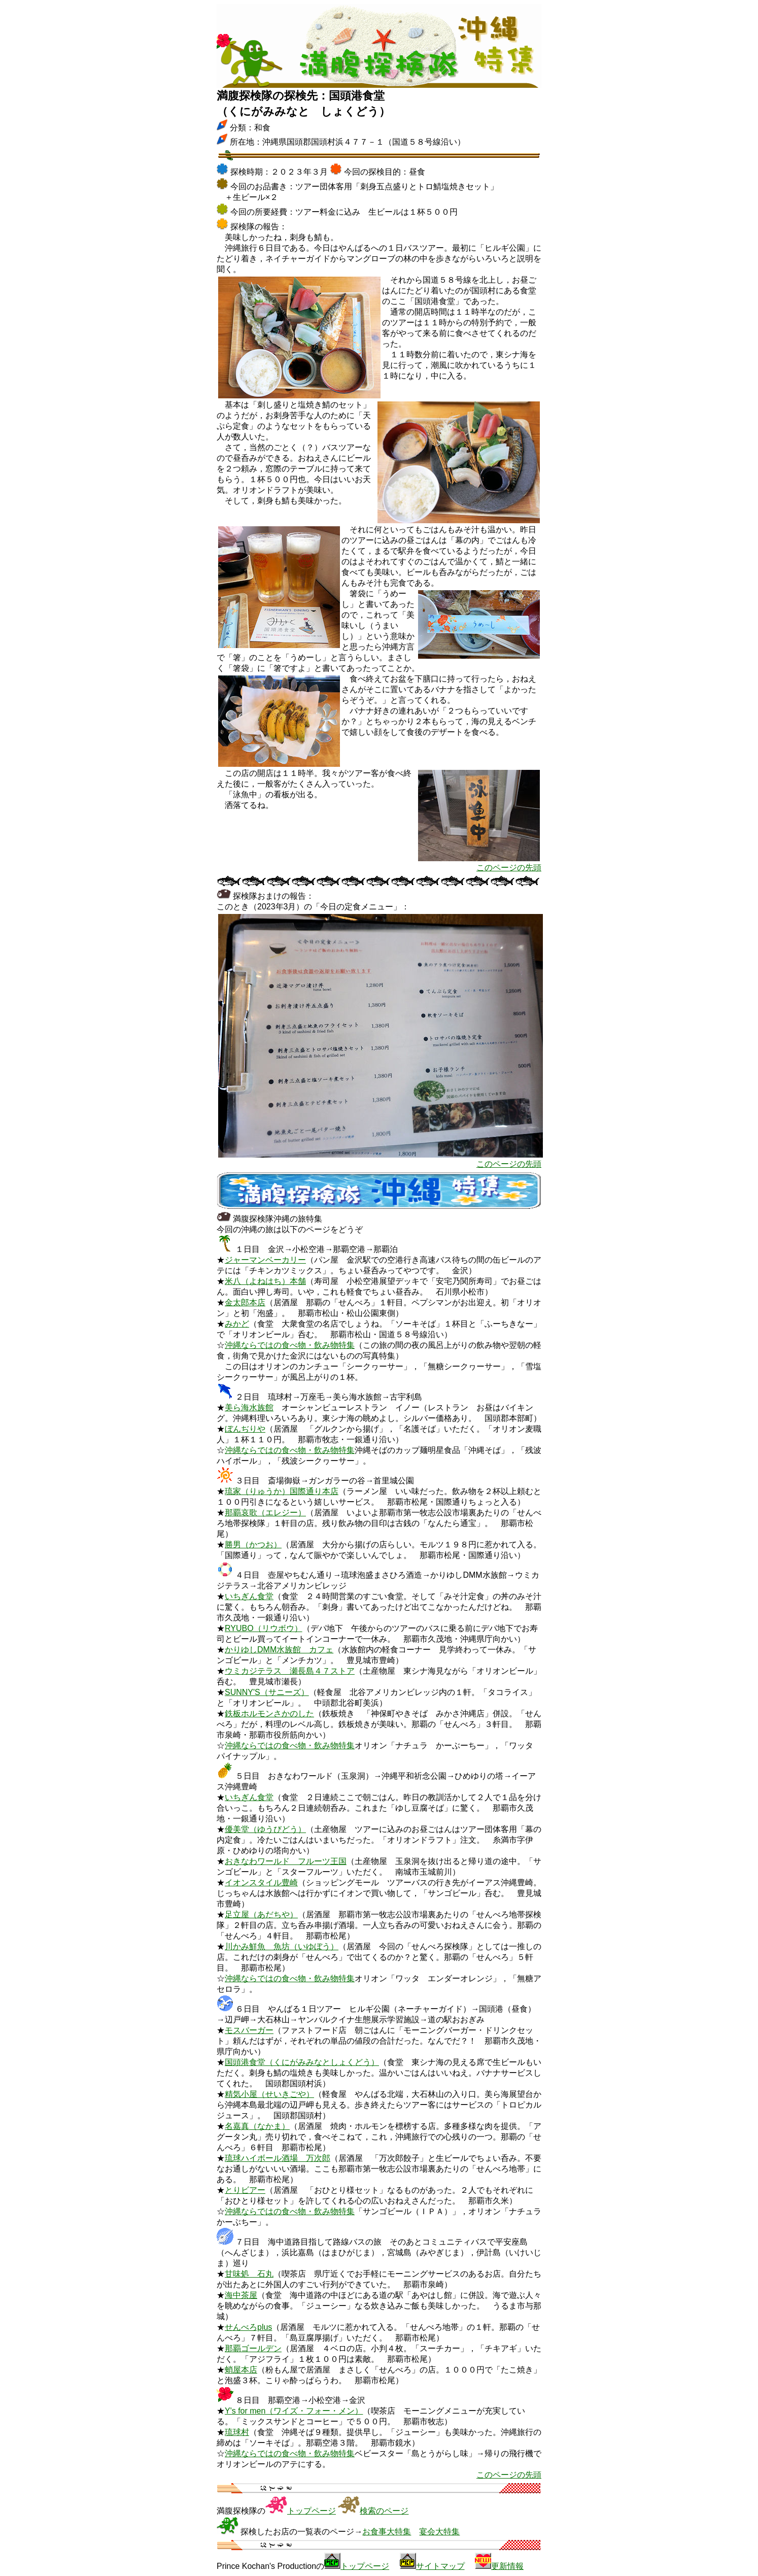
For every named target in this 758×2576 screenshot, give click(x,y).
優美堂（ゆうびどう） (265, 1829)
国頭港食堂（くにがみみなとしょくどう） (302, 2062)
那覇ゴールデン (253, 2348)
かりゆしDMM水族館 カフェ (279, 1649)
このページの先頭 (508, 867)
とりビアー (245, 2190)
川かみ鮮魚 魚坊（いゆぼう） (281, 1946)
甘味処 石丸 (249, 2273)
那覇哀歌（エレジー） (265, 1512)
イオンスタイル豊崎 (261, 1882)
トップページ (311, 2510)
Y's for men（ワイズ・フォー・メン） (294, 2410)
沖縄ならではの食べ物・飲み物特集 (290, 1345)
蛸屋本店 (241, 2369)
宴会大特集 (439, 2531)
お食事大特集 (386, 2531)
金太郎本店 (245, 1302)
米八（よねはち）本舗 (265, 1281)
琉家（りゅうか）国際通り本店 (281, 1491)
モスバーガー (249, 2030)
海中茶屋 (241, 2295)
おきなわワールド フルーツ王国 (286, 1861)
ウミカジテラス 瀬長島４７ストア (290, 1671)
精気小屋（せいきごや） (269, 2094)
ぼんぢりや (245, 1429)
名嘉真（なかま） (257, 2126)
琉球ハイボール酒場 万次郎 (277, 2158)
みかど (237, 1323)
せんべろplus (248, 2327)
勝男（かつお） (253, 1544)
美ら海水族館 (249, 1407)
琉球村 (237, 2432)
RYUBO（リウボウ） (263, 1628)
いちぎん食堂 (249, 1596)
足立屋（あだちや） (261, 1914)
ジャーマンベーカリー (265, 1260)
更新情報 (507, 2566)
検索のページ (384, 2510)
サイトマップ (440, 2566)
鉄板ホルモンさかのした (269, 1713)
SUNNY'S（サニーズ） (267, 1692)
